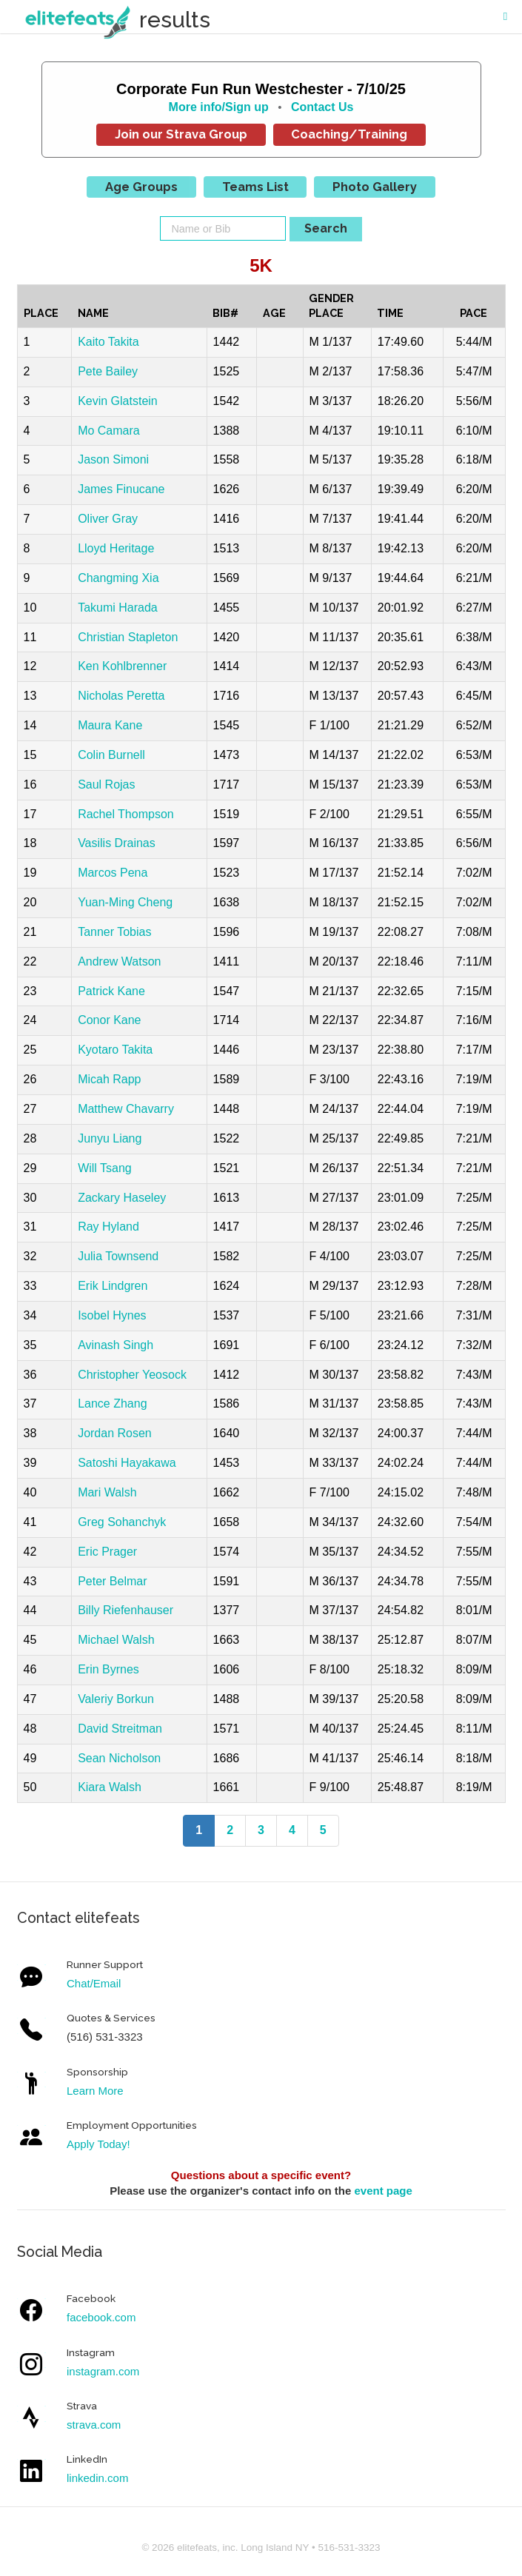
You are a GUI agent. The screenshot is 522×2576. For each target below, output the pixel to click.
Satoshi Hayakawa (127, 1462)
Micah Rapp (109, 1079)
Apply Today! (98, 2144)
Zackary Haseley (122, 1197)
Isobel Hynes (112, 1315)
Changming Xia (118, 578)
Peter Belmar (112, 1581)
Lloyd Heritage (116, 548)
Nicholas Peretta (121, 695)
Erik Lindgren (112, 1285)
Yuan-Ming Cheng (125, 902)
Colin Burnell (111, 755)
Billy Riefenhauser (125, 1610)
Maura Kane (110, 725)
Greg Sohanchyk (122, 1522)
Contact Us (322, 107)
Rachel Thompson (126, 814)
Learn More (95, 2090)
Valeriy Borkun (116, 1699)
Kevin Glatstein (118, 401)
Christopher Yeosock (132, 1374)
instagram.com (103, 2371)
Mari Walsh (107, 1492)
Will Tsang (105, 1168)
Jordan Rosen (115, 1433)
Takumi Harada (118, 607)
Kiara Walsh (109, 1787)
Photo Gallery (374, 186)
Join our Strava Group (181, 134)
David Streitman (120, 1728)
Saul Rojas (106, 784)
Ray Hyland (108, 1226)
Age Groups (141, 186)
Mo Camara (109, 430)
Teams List (255, 186)
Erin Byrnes (108, 1669)
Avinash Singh (115, 1345)
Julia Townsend (118, 1256)
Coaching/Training (349, 134)
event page (383, 2190)
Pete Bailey (108, 371)
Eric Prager (107, 1551)
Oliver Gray (108, 518)
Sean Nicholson (119, 1758)
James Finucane (121, 489)
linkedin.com (97, 2478)
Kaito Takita (108, 341)
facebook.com (101, 2317)
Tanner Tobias (114, 932)
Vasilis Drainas (116, 843)
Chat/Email (94, 1983)
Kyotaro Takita (115, 1049)
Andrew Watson (119, 961)
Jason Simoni (113, 459)
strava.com (94, 2424)
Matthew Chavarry (126, 1109)
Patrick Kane (111, 991)
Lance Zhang (112, 1403)
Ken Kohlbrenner (122, 666)
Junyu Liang (109, 1138)
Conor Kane (109, 1020)
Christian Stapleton (128, 637)
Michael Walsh (116, 1639)
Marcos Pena (112, 872)
